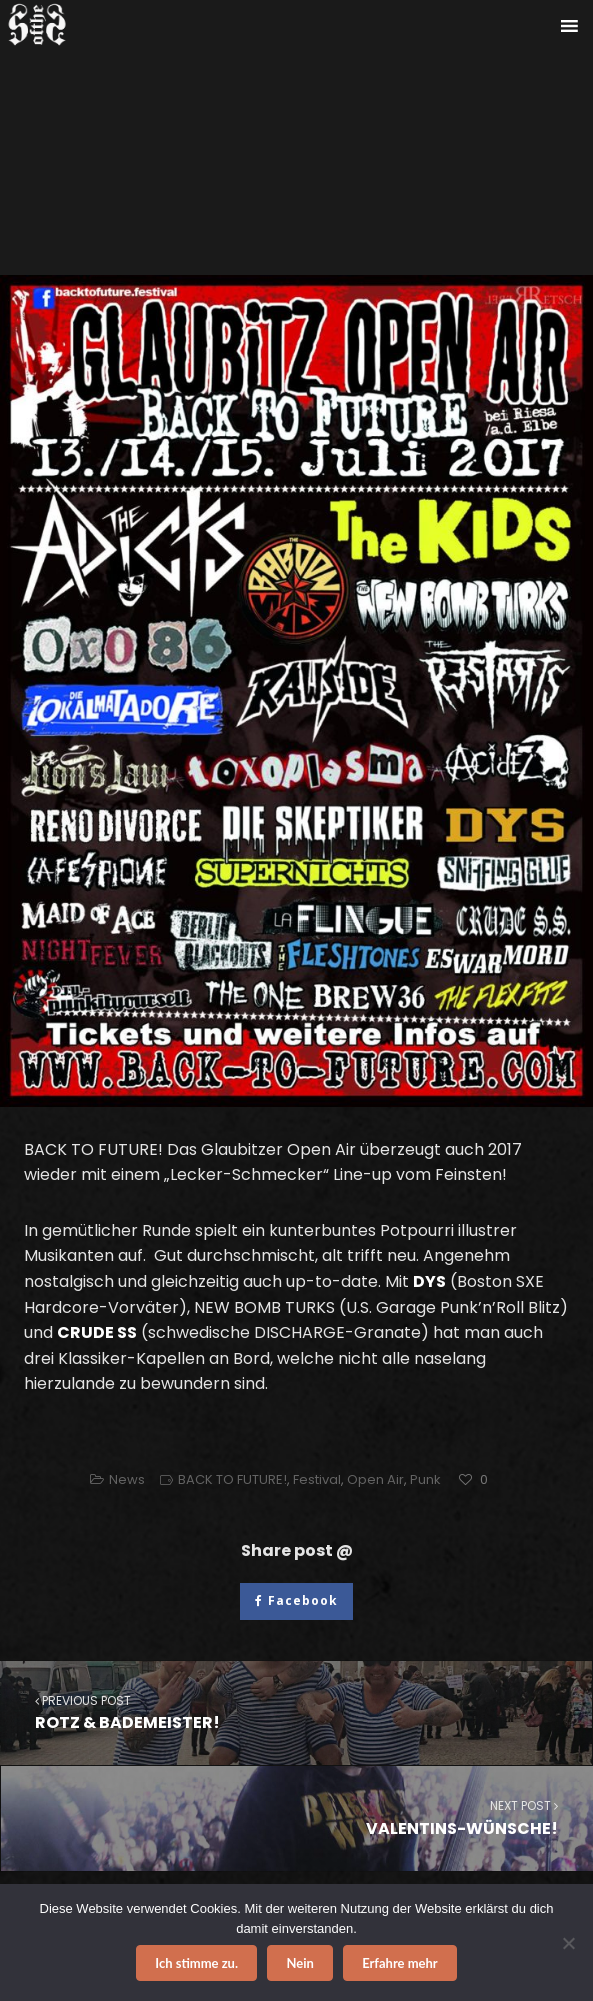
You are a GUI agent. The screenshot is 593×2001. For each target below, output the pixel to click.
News (127, 1479)
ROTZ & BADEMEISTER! (296, 1712)
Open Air (375, 1479)
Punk (425, 1479)
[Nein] (568, 1943)
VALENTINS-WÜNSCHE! (297, 1817)
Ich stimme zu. (196, 1963)
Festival (317, 1479)
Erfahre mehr (400, 1963)
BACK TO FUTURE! (232, 1479)
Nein (299, 1963)
